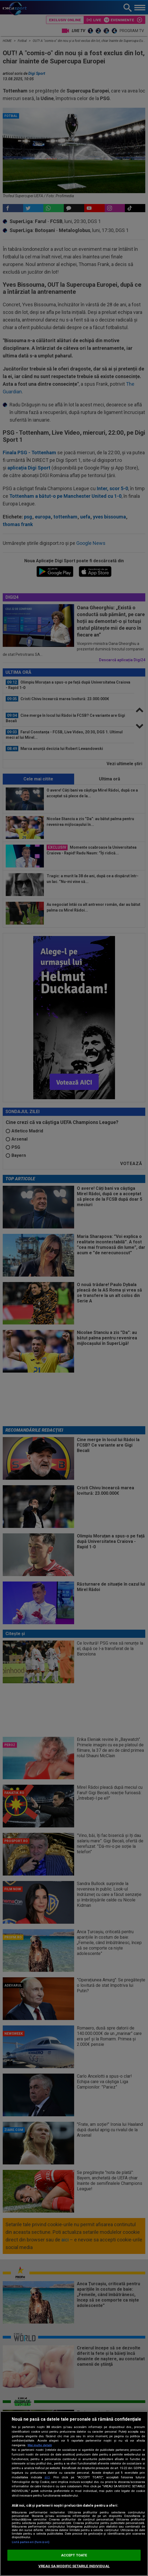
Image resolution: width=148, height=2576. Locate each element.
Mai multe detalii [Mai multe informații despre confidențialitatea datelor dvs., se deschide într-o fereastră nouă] (40, 2445)
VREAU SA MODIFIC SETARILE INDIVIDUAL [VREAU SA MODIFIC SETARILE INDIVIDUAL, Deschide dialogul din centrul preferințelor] (74, 2566)
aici (47, 2477)
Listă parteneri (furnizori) (30, 2542)
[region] (74, 2493)
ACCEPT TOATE (74, 2555)
